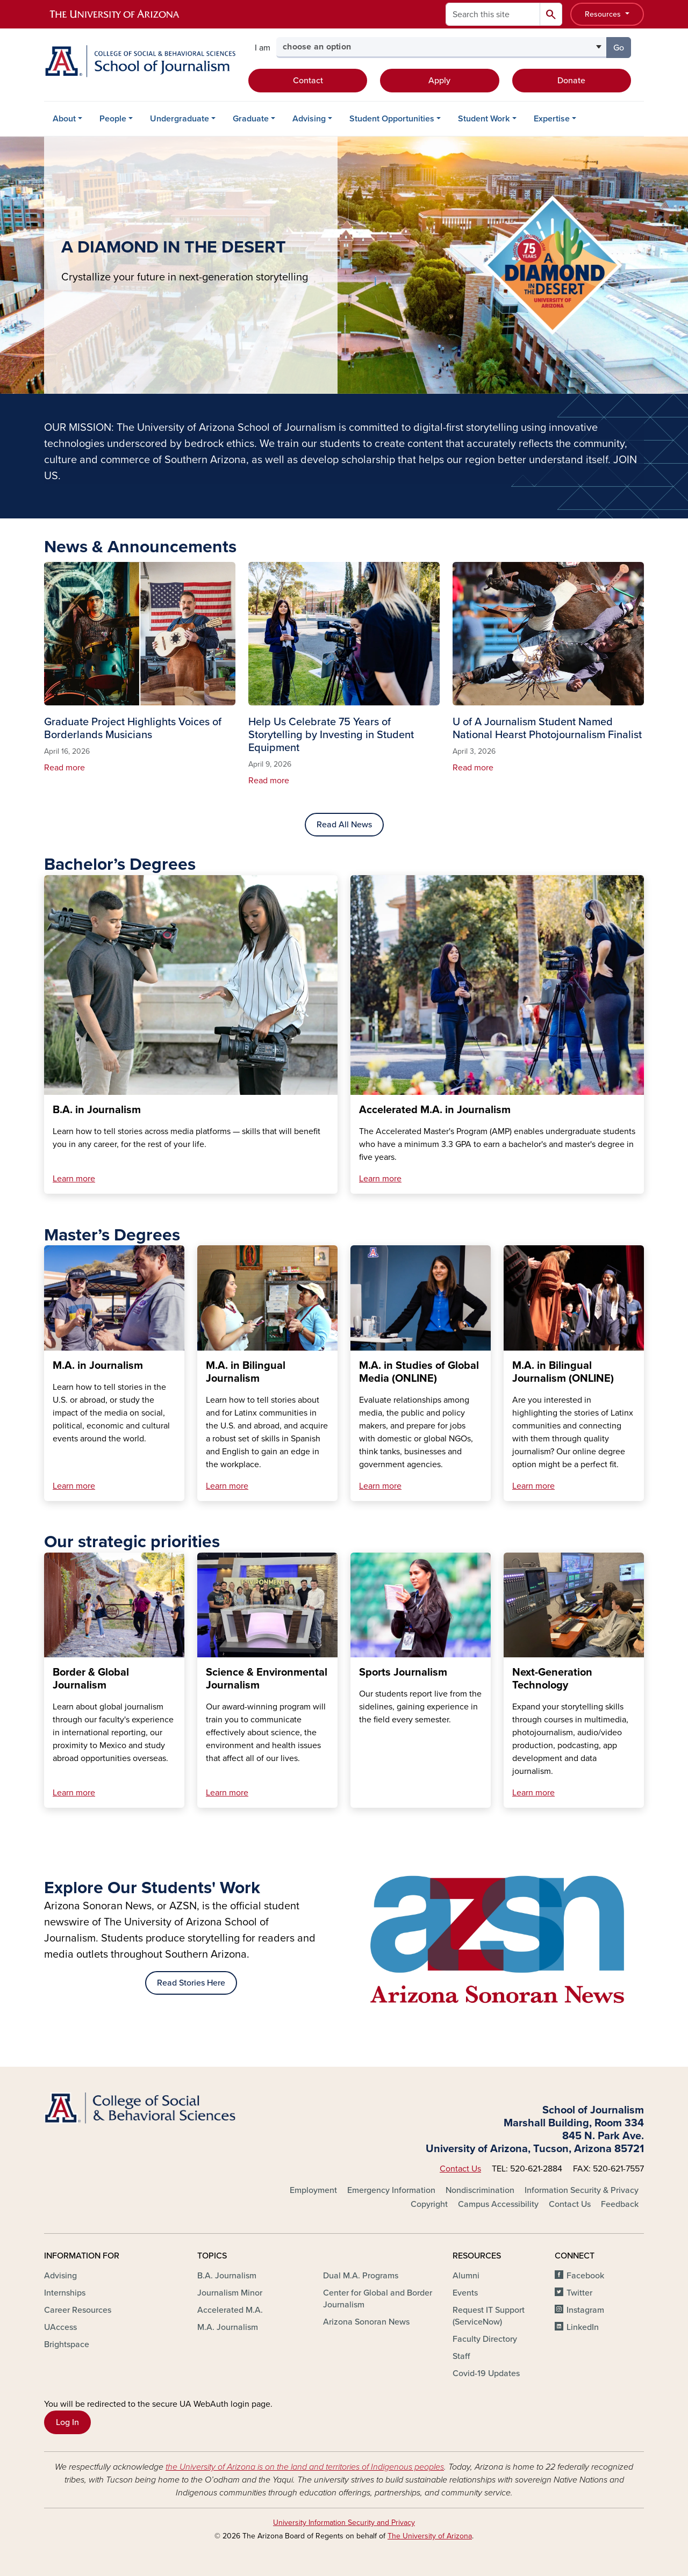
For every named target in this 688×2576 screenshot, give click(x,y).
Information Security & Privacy (582, 2190)
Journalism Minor (229, 2293)
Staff (461, 2356)
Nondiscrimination (480, 2190)
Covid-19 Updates (486, 2373)
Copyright (429, 2204)
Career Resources (77, 2310)
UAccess (60, 2327)
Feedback (620, 2204)
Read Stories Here (191, 1983)
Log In (67, 2422)
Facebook (585, 2275)
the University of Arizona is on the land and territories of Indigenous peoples (305, 2467)
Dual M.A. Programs (360, 2275)
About (64, 118)
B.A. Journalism (226, 2275)
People (112, 118)
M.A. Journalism (227, 2327)
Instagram (585, 2310)
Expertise (552, 118)
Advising (309, 118)
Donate (571, 80)
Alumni (466, 2275)
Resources (604, 14)
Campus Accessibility (498, 2204)
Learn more (74, 1178)
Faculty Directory (485, 2339)
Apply (439, 80)
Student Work (484, 118)
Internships (64, 2293)
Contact (308, 80)
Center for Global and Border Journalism (377, 2299)
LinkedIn (583, 2327)
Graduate (251, 118)
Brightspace (66, 2344)
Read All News (344, 824)
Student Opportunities (391, 118)
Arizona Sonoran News (366, 2322)
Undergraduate (179, 118)
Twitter (579, 2293)
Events (465, 2293)
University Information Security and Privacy (344, 2522)
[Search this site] (493, 14)
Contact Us (460, 2168)
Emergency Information (391, 2190)
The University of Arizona (430, 2536)
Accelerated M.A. (230, 2310)
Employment (313, 2190)
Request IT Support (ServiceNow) (489, 2316)
